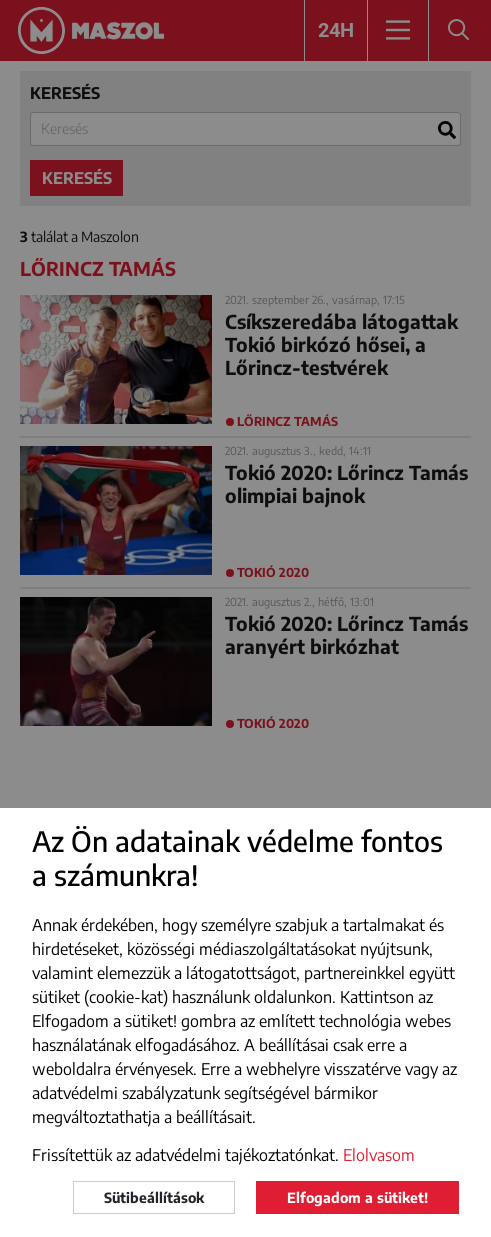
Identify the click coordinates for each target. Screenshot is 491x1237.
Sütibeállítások (154, 1197)
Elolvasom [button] (379, 1155)
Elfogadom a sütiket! (357, 1197)
